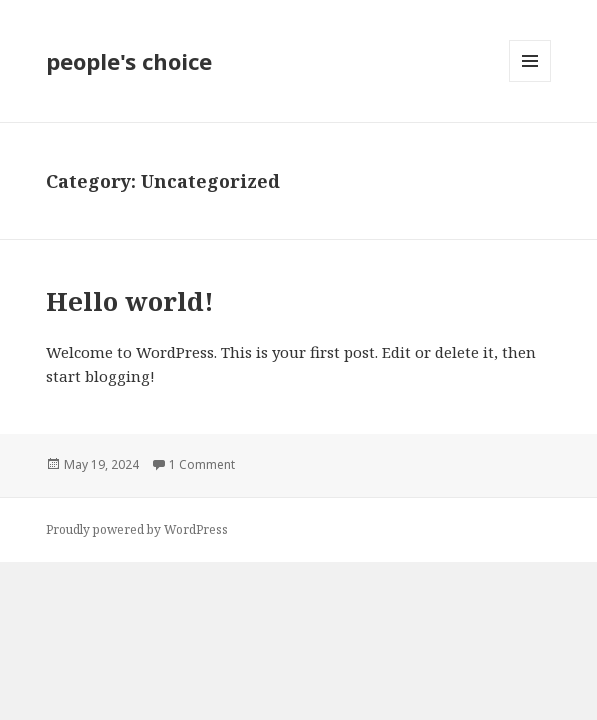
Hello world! (130, 301)
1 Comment (202, 464)
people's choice (129, 61)
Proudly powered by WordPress (137, 529)
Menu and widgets (530, 81)
